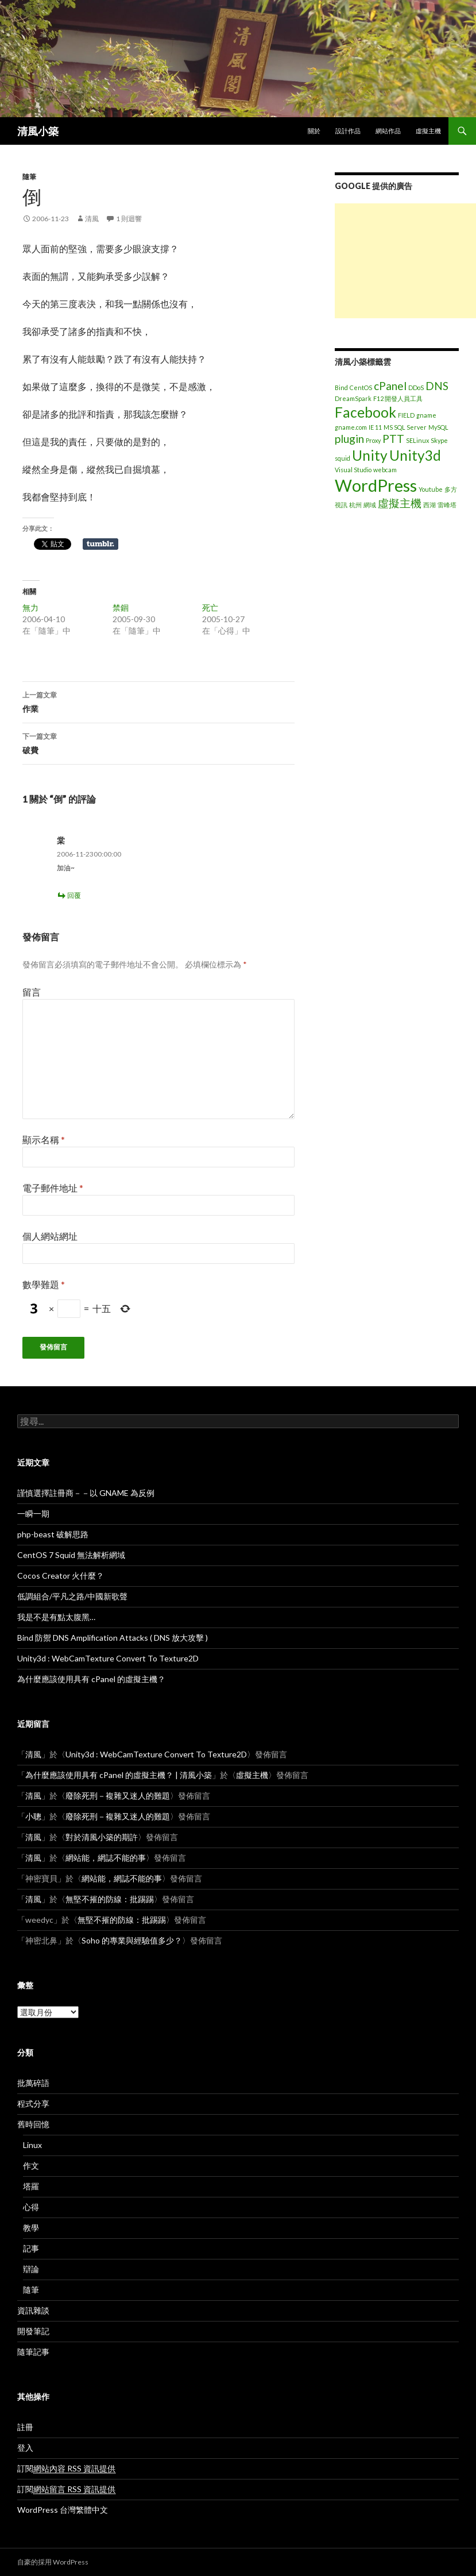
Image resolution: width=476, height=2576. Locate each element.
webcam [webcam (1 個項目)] (385, 469)
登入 (25, 2447)
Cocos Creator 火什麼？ (60, 1575)
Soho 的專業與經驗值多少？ (132, 1940)
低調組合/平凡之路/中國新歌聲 (72, 1596)
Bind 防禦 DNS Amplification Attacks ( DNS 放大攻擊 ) (112, 1637)
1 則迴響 (129, 218)
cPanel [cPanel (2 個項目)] (390, 385)
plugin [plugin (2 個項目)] (349, 438)
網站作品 (388, 130)
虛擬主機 (428, 130)
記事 (31, 2248)
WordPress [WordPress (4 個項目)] (376, 485)
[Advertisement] (405, 260)
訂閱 (66, 2468)
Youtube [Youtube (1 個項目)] (431, 489)
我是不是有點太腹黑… (56, 1617)
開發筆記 (33, 2331)
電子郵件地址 (52, 1187)
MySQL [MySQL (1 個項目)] (438, 427)
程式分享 (33, 2103)
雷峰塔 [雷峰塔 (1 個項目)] (447, 504)
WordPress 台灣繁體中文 (62, 2510)
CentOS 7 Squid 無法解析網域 (71, 1555)
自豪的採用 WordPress (52, 2562)
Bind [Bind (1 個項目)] (341, 387)
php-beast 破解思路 (52, 1534)
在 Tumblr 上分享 (100, 544)
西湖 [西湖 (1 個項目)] (429, 504)
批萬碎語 (33, 2083)
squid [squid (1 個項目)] (342, 458)
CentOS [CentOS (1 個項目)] (361, 387)
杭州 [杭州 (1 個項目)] (355, 504)
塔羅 (31, 2186)
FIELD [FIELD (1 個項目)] (406, 415)
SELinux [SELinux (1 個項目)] (417, 440)
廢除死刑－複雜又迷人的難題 (117, 1795)
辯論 (31, 2269)
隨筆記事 (33, 2352)
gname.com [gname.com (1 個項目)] (351, 427)
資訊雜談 (33, 2310)
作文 (31, 2165)
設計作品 (348, 130)
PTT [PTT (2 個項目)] (393, 438)
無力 (30, 607)
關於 (314, 130)
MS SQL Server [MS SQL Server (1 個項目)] (405, 427)
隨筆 (29, 176)
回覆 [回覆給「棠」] (74, 895)
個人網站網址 (50, 1236)
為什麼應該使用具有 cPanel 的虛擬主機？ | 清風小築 (118, 1775)
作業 (158, 701)
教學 (31, 2227)
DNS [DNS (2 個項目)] (436, 385)
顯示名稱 (43, 1139)
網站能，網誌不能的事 (105, 1857)
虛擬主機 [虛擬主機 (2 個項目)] (399, 503)
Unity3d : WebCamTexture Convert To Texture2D (108, 1658)
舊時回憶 (33, 2124)
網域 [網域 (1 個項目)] (369, 504)
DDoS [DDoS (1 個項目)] (416, 387)
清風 (92, 218)
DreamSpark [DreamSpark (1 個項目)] (353, 398)
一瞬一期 (33, 1513)
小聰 (33, 1816)
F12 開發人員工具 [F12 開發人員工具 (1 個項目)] (398, 398)
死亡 (210, 607)
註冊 (25, 2427)
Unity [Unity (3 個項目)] (370, 455)
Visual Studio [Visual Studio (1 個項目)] (353, 469)
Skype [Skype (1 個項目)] (439, 440)
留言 (31, 991)
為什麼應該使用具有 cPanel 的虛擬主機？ (91, 1679)
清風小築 (38, 131)
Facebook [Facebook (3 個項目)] (365, 412)
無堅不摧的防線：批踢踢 (109, 1899)
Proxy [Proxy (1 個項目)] (373, 440)
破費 (158, 742)
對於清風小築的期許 (101, 1837)
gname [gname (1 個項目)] (426, 415)
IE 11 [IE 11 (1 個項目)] (375, 427)
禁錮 (121, 607)
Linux (32, 2145)
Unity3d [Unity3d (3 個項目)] (415, 455)
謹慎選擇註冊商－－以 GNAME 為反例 (85, 1493)
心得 (31, 2207)
